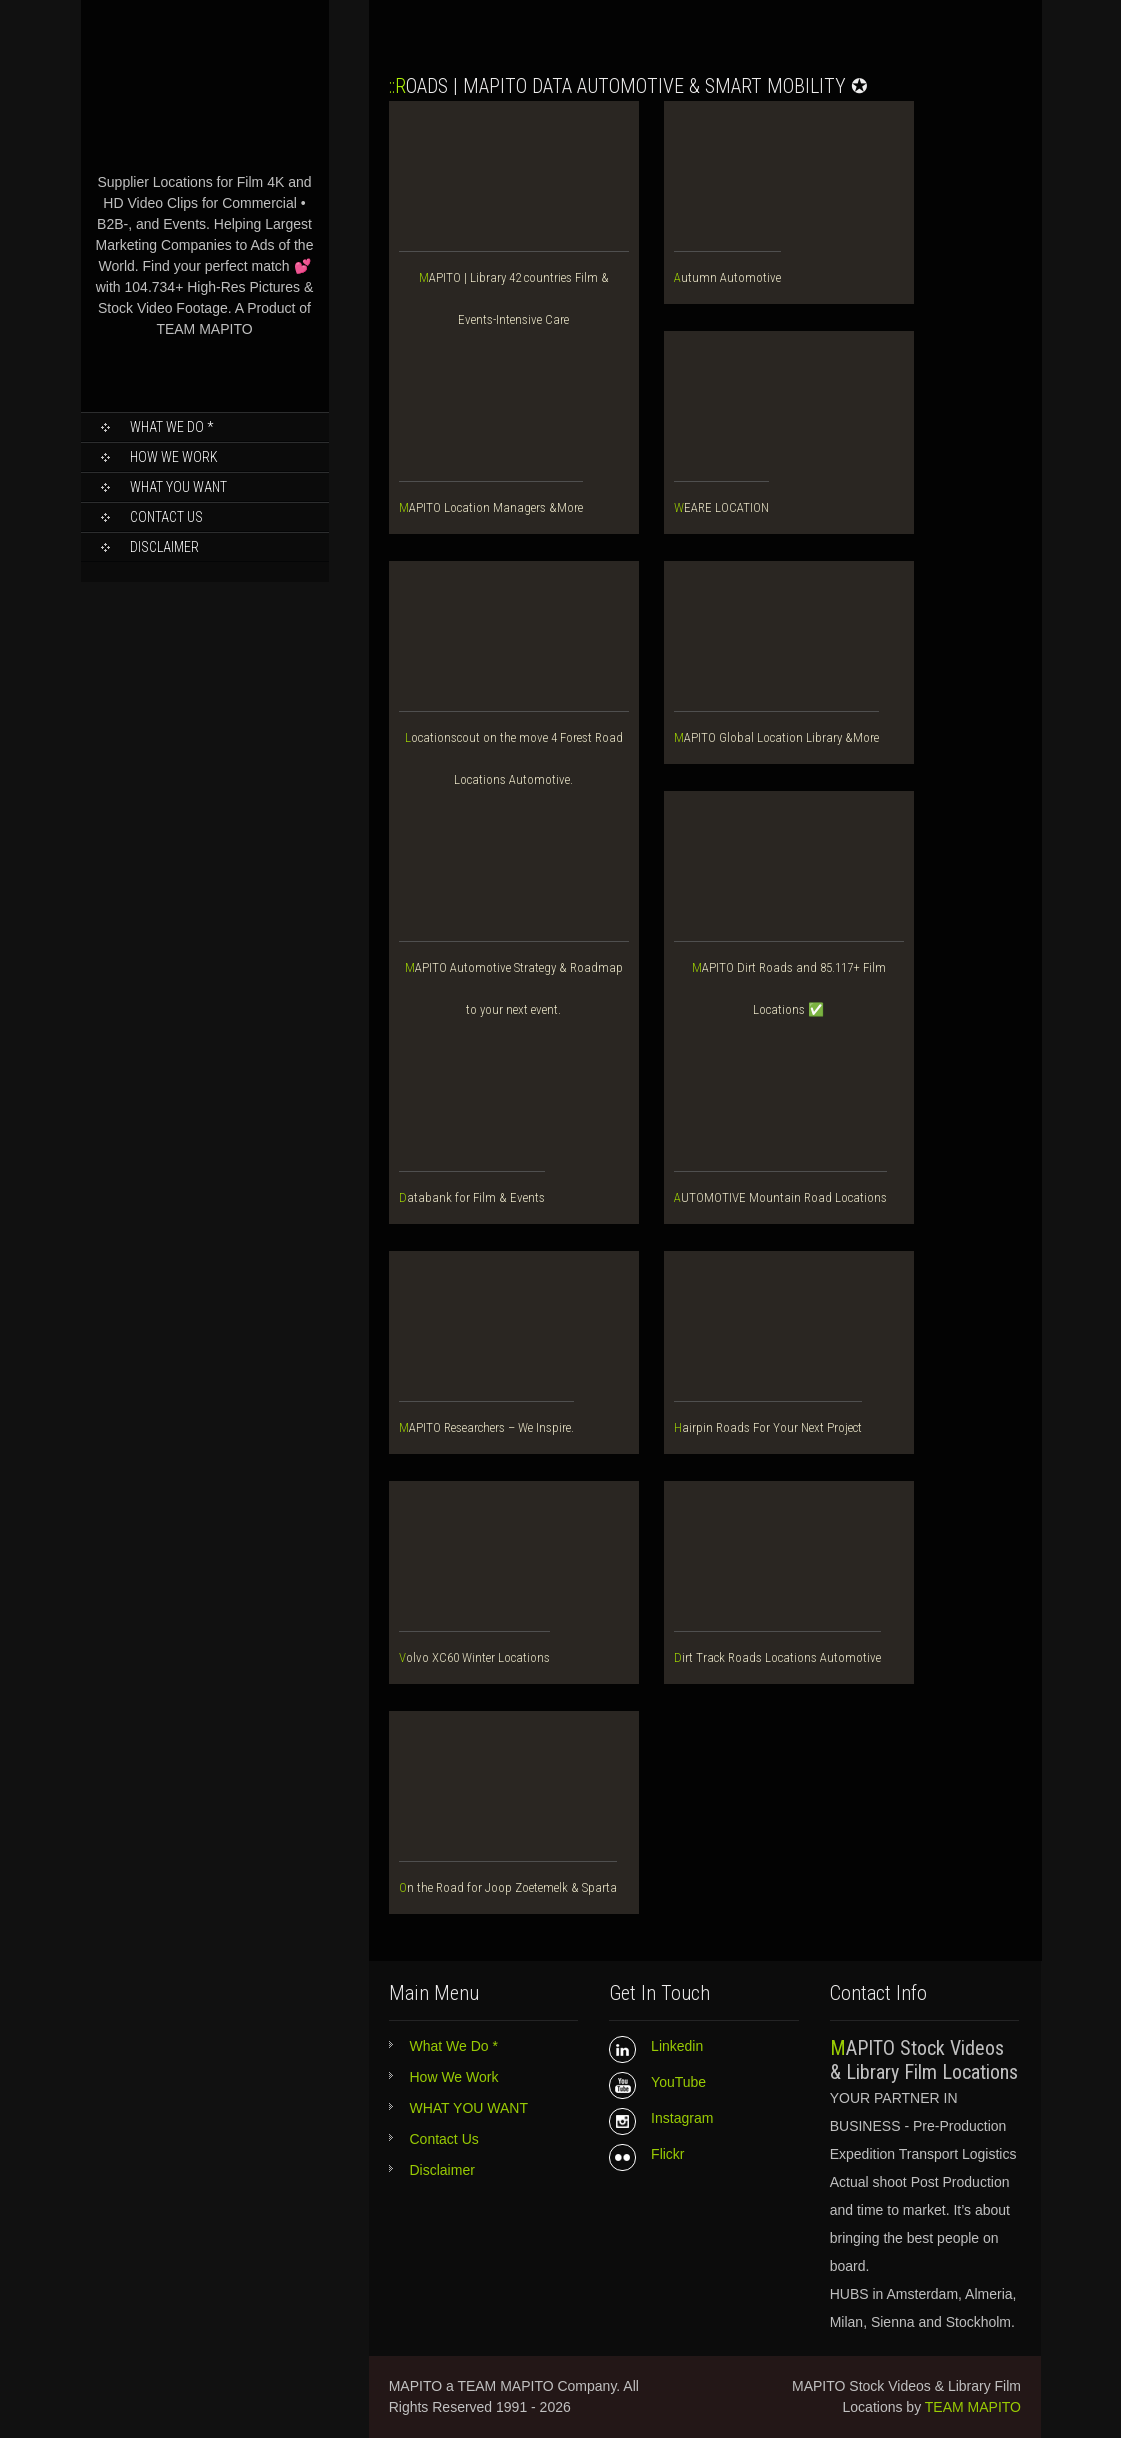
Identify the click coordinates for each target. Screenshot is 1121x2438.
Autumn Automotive (727, 277)
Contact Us (166, 517)
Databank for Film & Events (472, 1197)
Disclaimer (164, 547)
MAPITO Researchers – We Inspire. (486, 1427)
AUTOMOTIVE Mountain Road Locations (780, 1197)
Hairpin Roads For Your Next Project (768, 1427)
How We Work (174, 457)
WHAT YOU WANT (178, 487)
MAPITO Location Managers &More (491, 507)
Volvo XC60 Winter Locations (474, 1657)
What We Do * (171, 427)
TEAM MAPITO (973, 2407)
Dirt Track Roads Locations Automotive (777, 1657)
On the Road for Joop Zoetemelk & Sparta (508, 1887)
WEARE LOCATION (721, 507)
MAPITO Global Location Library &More (776, 737)
